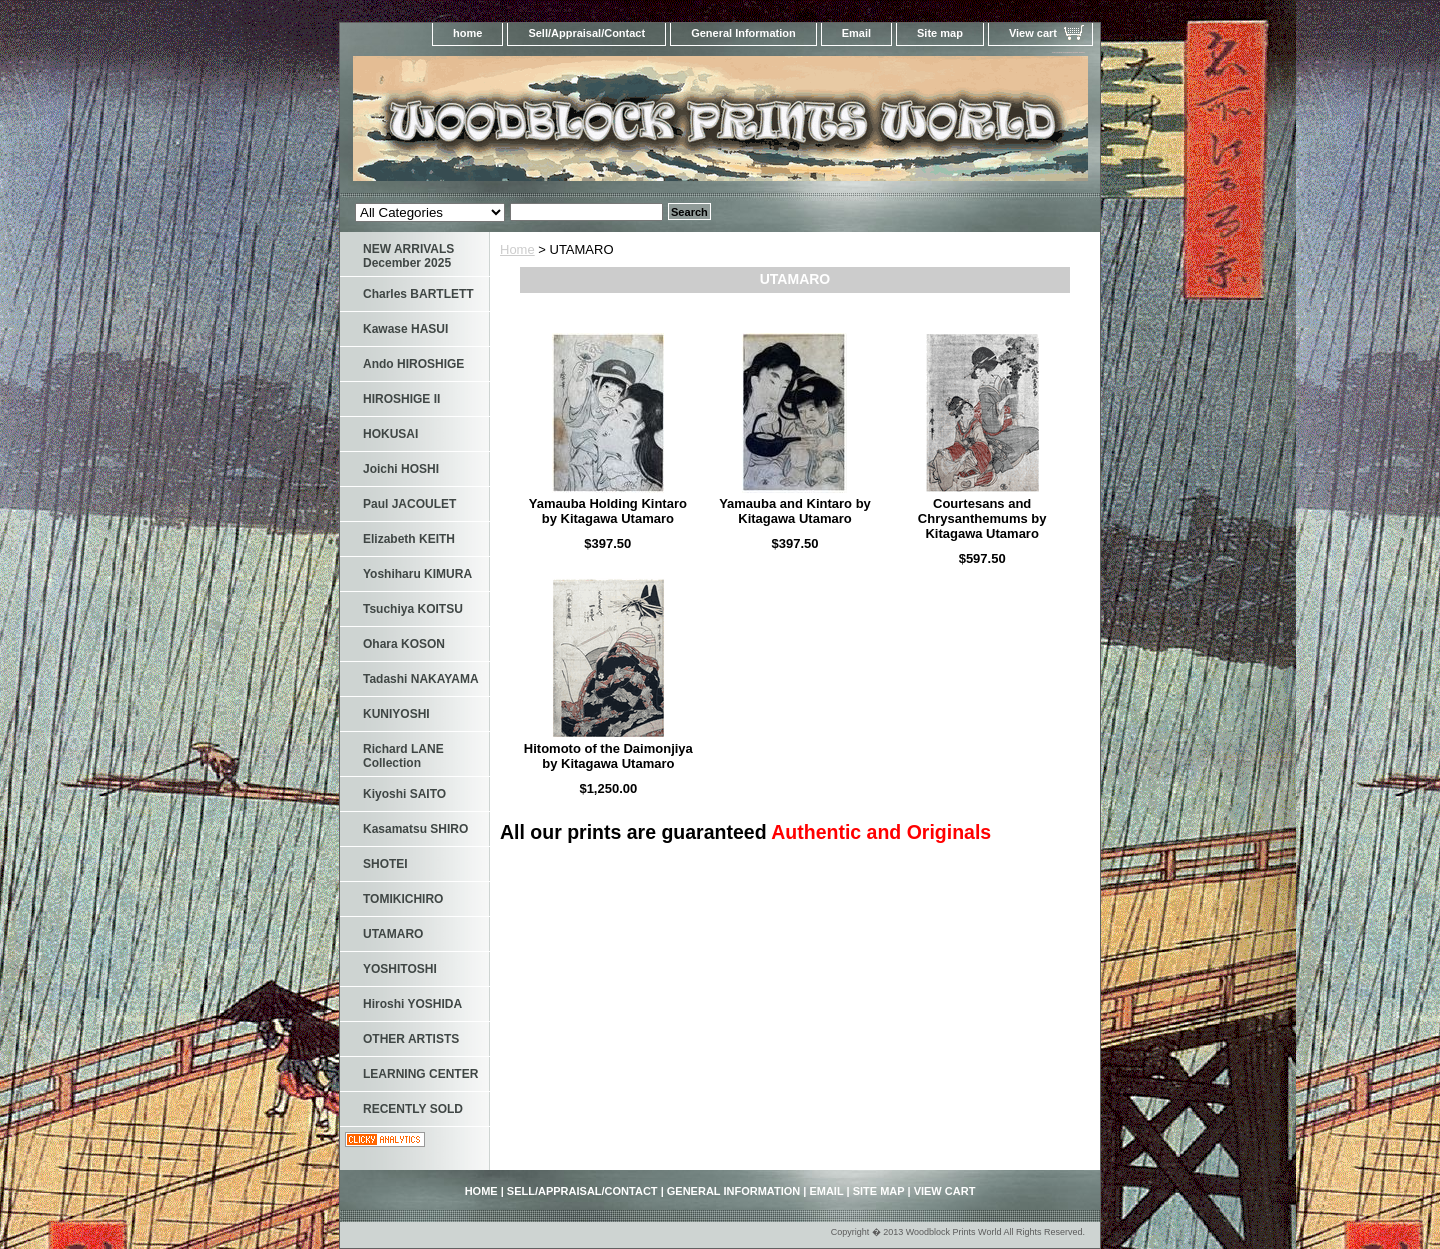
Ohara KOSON (404, 644)
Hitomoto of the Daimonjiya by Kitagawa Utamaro (608, 756)
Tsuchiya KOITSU (413, 609)
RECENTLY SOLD (413, 1109)
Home (517, 249)
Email (856, 33)
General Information (743, 33)
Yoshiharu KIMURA (417, 574)
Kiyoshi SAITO (404, 794)
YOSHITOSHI (400, 969)
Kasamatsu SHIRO (415, 829)
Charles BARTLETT (418, 294)
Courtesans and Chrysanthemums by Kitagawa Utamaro (982, 518)
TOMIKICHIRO (403, 899)
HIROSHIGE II (401, 399)
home (467, 33)
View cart (1033, 33)
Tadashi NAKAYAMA (421, 679)
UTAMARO (393, 934)
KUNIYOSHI (396, 714)
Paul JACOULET (409, 504)
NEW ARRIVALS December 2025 (408, 256)
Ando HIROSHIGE (413, 364)
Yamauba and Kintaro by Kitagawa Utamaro (795, 511)
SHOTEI (385, 864)
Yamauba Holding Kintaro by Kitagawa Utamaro (608, 511)
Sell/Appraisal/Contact (586, 33)
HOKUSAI (390, 434)
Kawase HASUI (405, 329)
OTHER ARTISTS (411, 1039)
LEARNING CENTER (420, 1074)
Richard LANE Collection (403, 756)
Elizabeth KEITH (409, 539)
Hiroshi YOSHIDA (412, 1004)
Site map (940, 33)
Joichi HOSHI (401, 469)
